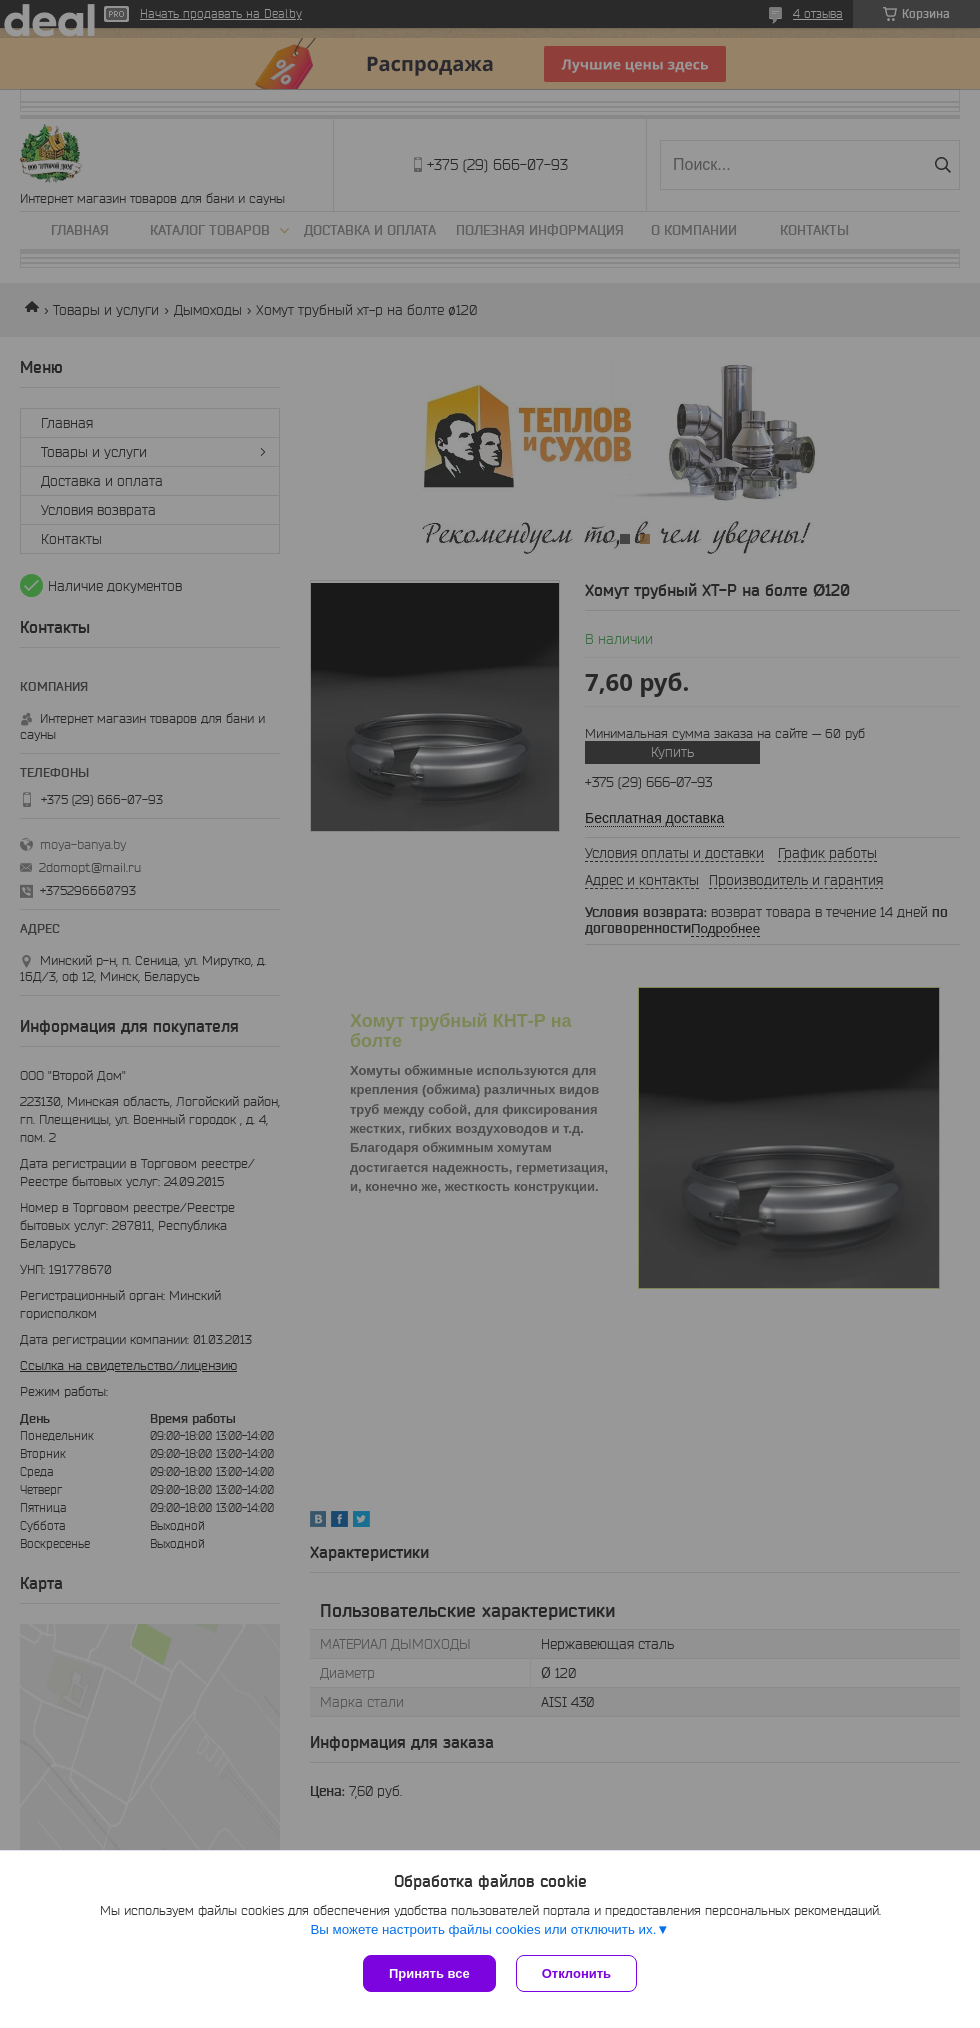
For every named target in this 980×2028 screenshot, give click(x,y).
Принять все (429, 1973)
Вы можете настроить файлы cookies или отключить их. (483, 1929)
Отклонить (576, 1973)
